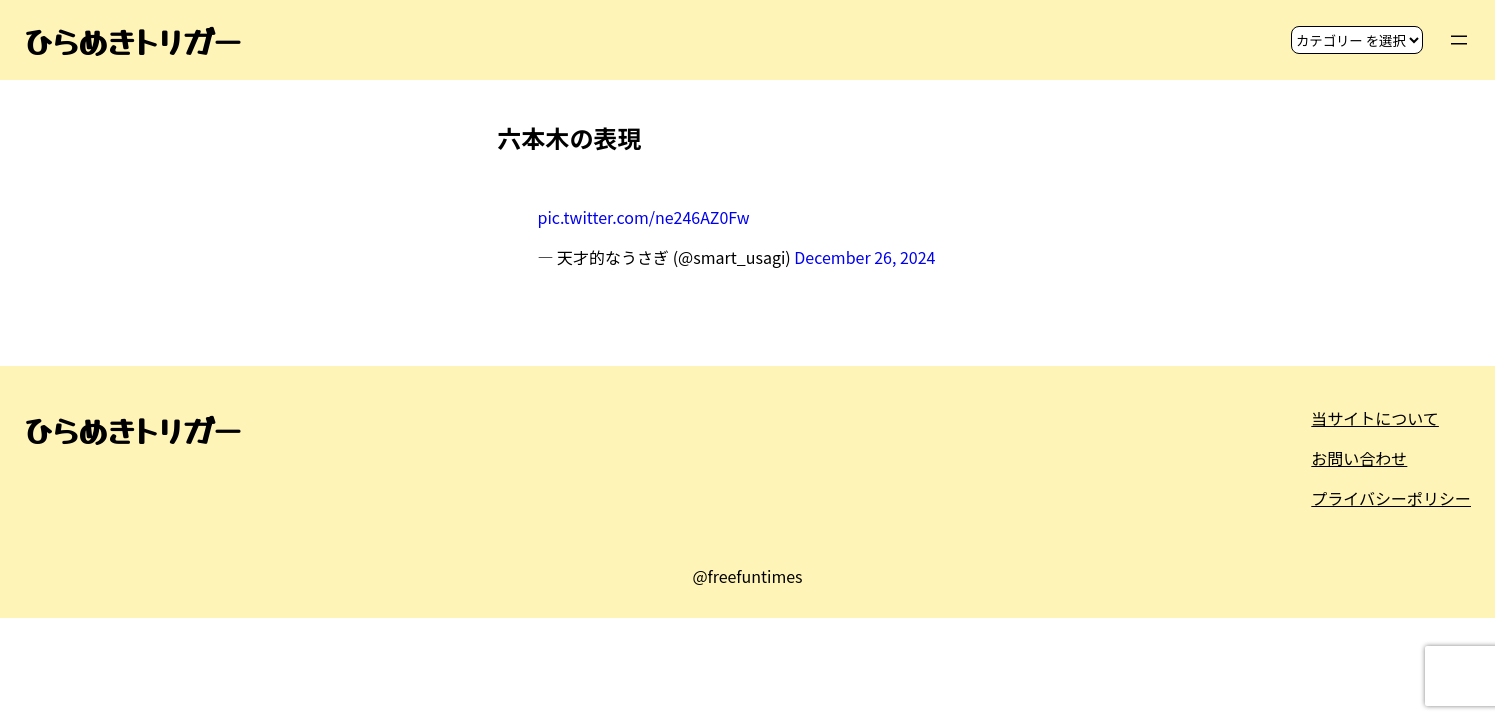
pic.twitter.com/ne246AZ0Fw (644, 217)
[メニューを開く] (1459, 40)
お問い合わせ (1359, 458)
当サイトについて (1375, 418)
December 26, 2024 (864, 257)
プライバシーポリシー (1391, 498)
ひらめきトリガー (132, 40)
